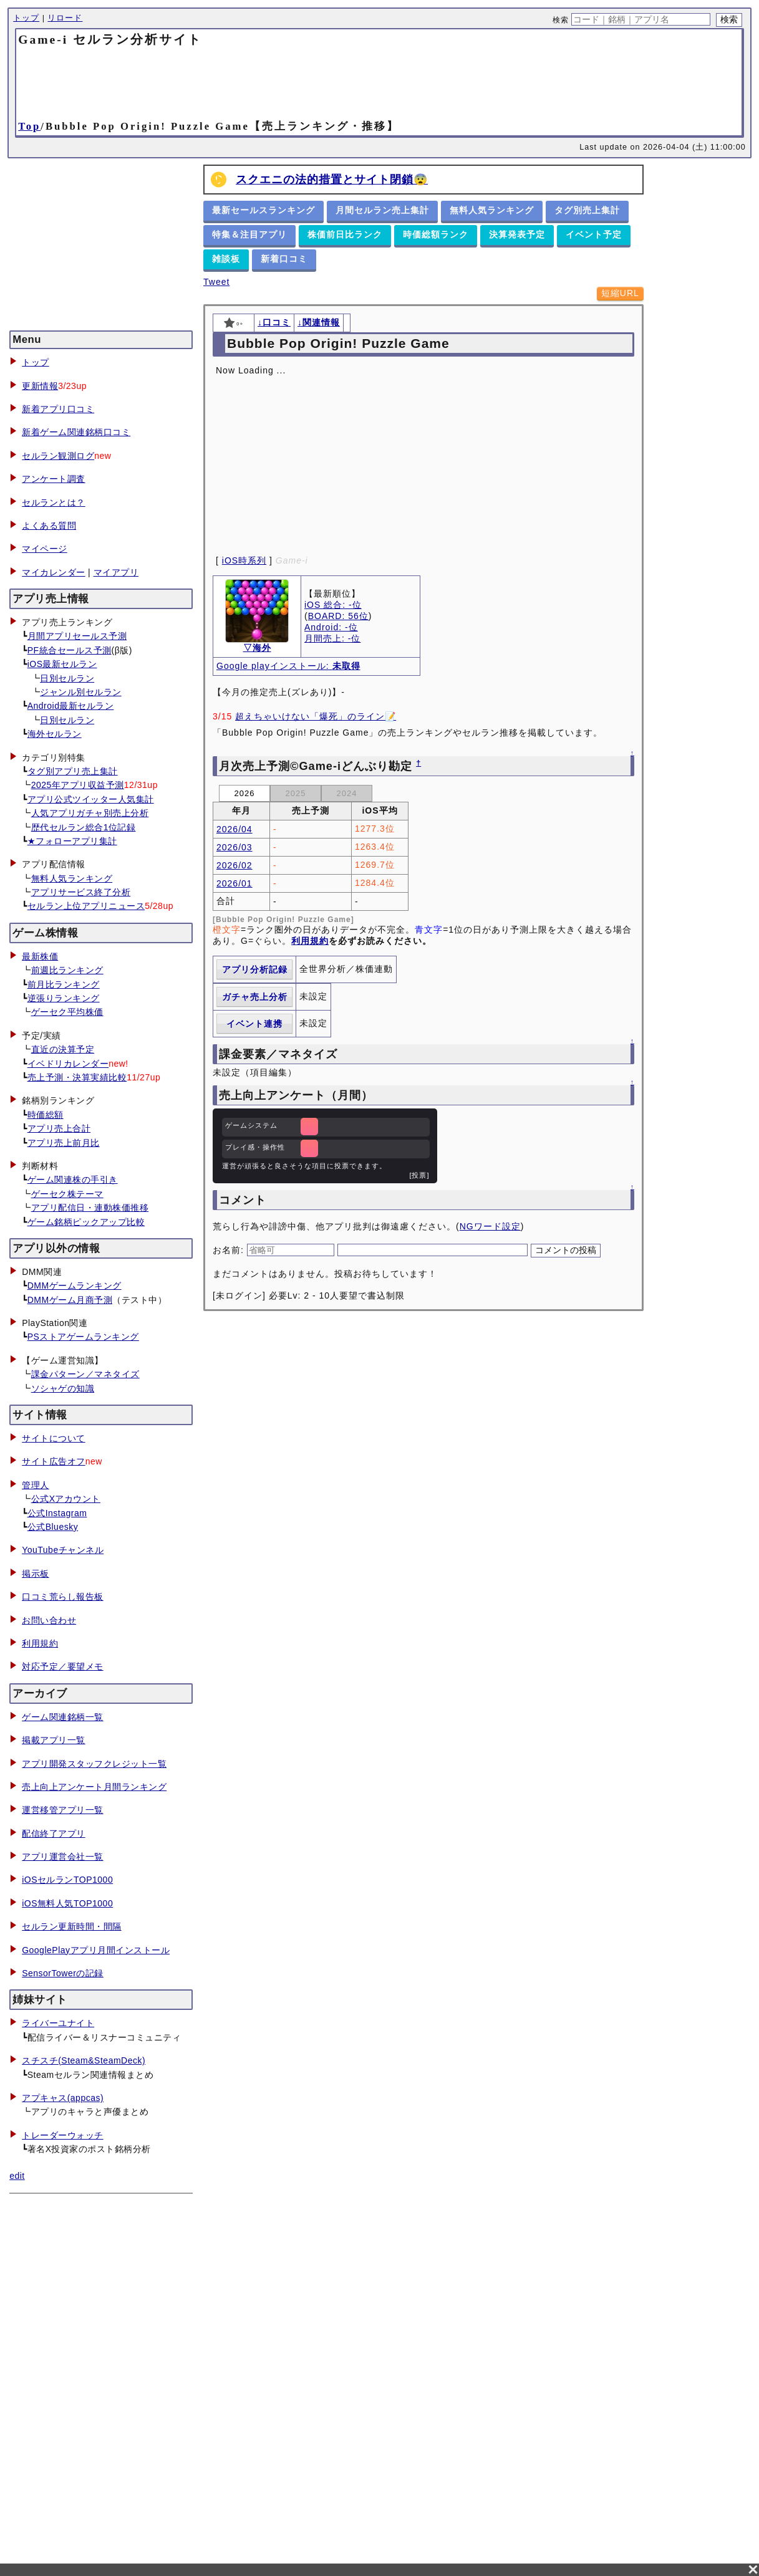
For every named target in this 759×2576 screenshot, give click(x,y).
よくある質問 (49, 526)
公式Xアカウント (65, 1499)
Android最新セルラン (70, 706)
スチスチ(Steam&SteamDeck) (83, 2060)
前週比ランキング (67, 970)
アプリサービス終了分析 (81, 892)
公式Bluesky (53, 1527)
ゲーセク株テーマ (67, 1194)
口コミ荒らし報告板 (63, 1597)
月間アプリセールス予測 (77, 636)
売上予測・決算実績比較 (77, 1077)
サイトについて (53, 1438)
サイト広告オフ (53, 1461)
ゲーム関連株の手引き (72, 1180)
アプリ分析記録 (255, 969)
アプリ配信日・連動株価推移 (90, 1208)
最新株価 (40, 956)
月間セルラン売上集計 (382, 210)
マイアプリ (116, 572)
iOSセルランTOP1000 (67, 1880)
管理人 (35, 1485)
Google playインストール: (288, 666)
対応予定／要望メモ (63, 1666)
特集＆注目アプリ (249, 234)
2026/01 (234, 883)
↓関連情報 (318, 322)
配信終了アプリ (53, 1833)
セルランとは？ (53, 502)
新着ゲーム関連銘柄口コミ (76, 432)
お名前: (230, 1250)
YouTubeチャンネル (63, 1550)
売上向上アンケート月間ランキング (94, 1787)
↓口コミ (274, 322)
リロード (64, 18)
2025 (296, 793)
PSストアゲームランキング (83, 1337)
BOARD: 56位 (338, 616)
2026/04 (234, 829)
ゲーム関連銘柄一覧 (63, 1717)
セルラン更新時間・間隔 (72, 1926)
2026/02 (234, 865)
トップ (26, 18)
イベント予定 (594, 234)
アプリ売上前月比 (63, 1143)
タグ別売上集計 (587, 210)
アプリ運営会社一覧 (63, 1857)
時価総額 (45, 1115)
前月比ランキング (63, 984)
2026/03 (234, 847)
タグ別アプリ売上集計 (72, 771)
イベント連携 (254, 1024)
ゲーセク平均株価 (67, 1012)
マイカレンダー (53, 572)
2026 (244, 793)
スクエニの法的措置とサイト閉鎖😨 (332, 179)
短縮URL (620, 293)
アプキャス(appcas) (63, 2098)
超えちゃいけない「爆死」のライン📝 (315, 716)
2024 (347, 793)
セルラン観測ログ (58, 456)
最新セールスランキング (263, 210)
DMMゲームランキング (74, 1285)
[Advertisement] (379, 82)
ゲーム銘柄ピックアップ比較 (86, 1222)
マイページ (44, 549)
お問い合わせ (49, 1620)
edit (17, 2176)
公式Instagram (57, 1513)
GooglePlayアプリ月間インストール (96, 1950)
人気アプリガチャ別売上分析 (90, 813)
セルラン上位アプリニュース (86, 906)
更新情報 (40, 386)
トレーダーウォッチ (63, 2135)
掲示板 (35, 1574)
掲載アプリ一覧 (53, 1740)
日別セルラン (67, 678)
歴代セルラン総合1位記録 (83, 827)
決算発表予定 (517, 234)
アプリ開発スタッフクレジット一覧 (94, 1764)
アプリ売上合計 (59, 1128)
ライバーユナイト (58, 2023)
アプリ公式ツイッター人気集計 (90, 799)
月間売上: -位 (332, 638)
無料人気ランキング (72, 878)
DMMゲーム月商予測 (69, 1300)
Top (29, 126)
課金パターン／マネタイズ (85, 1374)
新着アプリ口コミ (58, 409)
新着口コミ (284, 259)
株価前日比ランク (344, 234)
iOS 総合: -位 (333, 605)
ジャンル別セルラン (81, 692)
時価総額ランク (435, 234)
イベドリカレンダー (68, 1064)
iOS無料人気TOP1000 (67, 1903)
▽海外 (257, 648)
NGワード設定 (490, 1226)
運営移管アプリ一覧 (63, 1810)
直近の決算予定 (63, 1049)
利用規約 (40, 1643)
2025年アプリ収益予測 (77, 785)
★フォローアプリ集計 (72, 841)
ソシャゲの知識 (63, 1388)
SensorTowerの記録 (63, 1973)
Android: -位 (331, 627)
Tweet (216, 282)
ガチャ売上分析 (255, 997)
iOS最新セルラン (62, 664)
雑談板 (226, 259)
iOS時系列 (244, 560)
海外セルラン (54, 734)
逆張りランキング (63, 998)
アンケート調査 (53, 479)
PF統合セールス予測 (69, 650)
